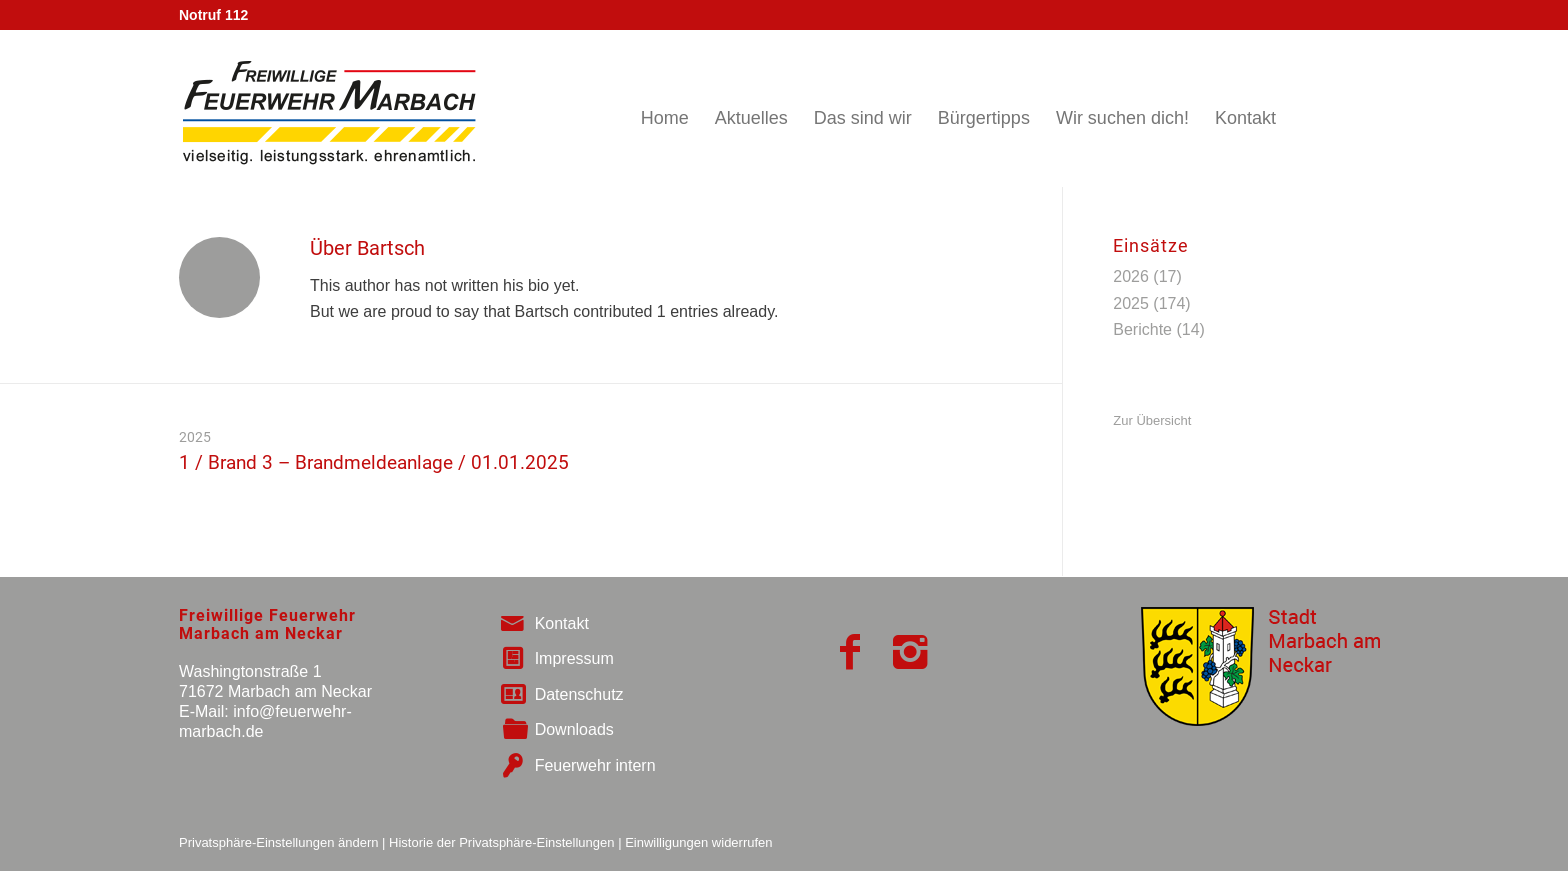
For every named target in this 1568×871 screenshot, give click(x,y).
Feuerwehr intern (595, 765)
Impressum (574, 658)
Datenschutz (579, 694)
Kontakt (562, 623)
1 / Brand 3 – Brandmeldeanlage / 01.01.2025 (374, 462)
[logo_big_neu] (327, 108)
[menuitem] (665, 108)
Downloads (574, 729)
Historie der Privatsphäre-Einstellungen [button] (501, 842)
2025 (195, 437)
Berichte (1142, 329)
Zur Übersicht (1152, 420)
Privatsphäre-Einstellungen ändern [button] (278, 842)
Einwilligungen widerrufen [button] (698, 842)
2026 (1131, 276)
